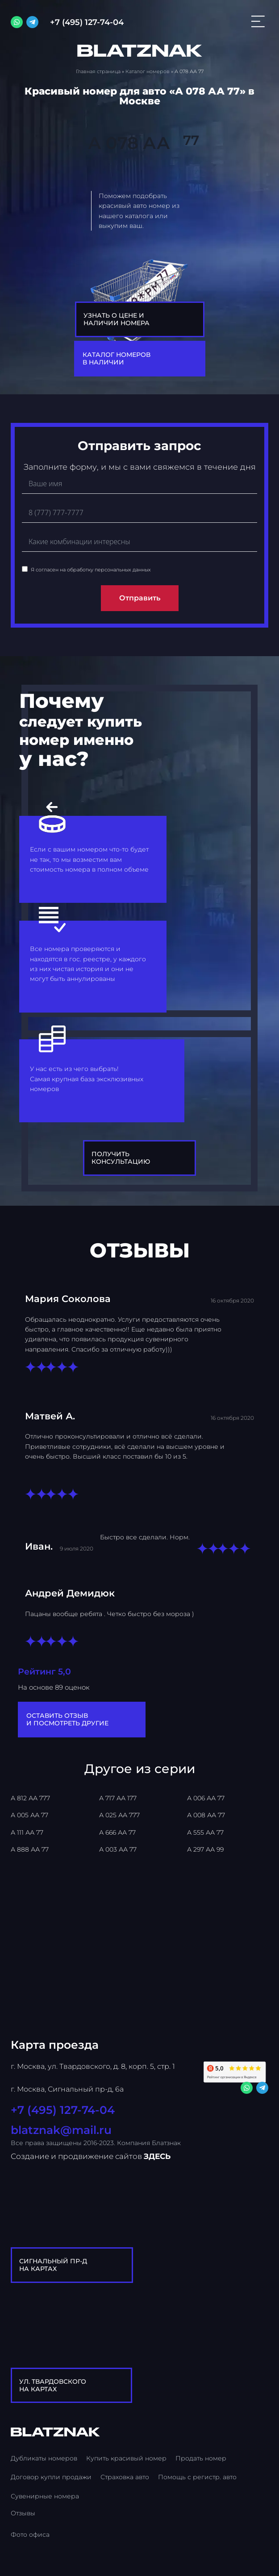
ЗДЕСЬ (157, 2156)
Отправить (139, 598)
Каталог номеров (147, 71)
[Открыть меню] (257, 22)
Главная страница (98, 71)
